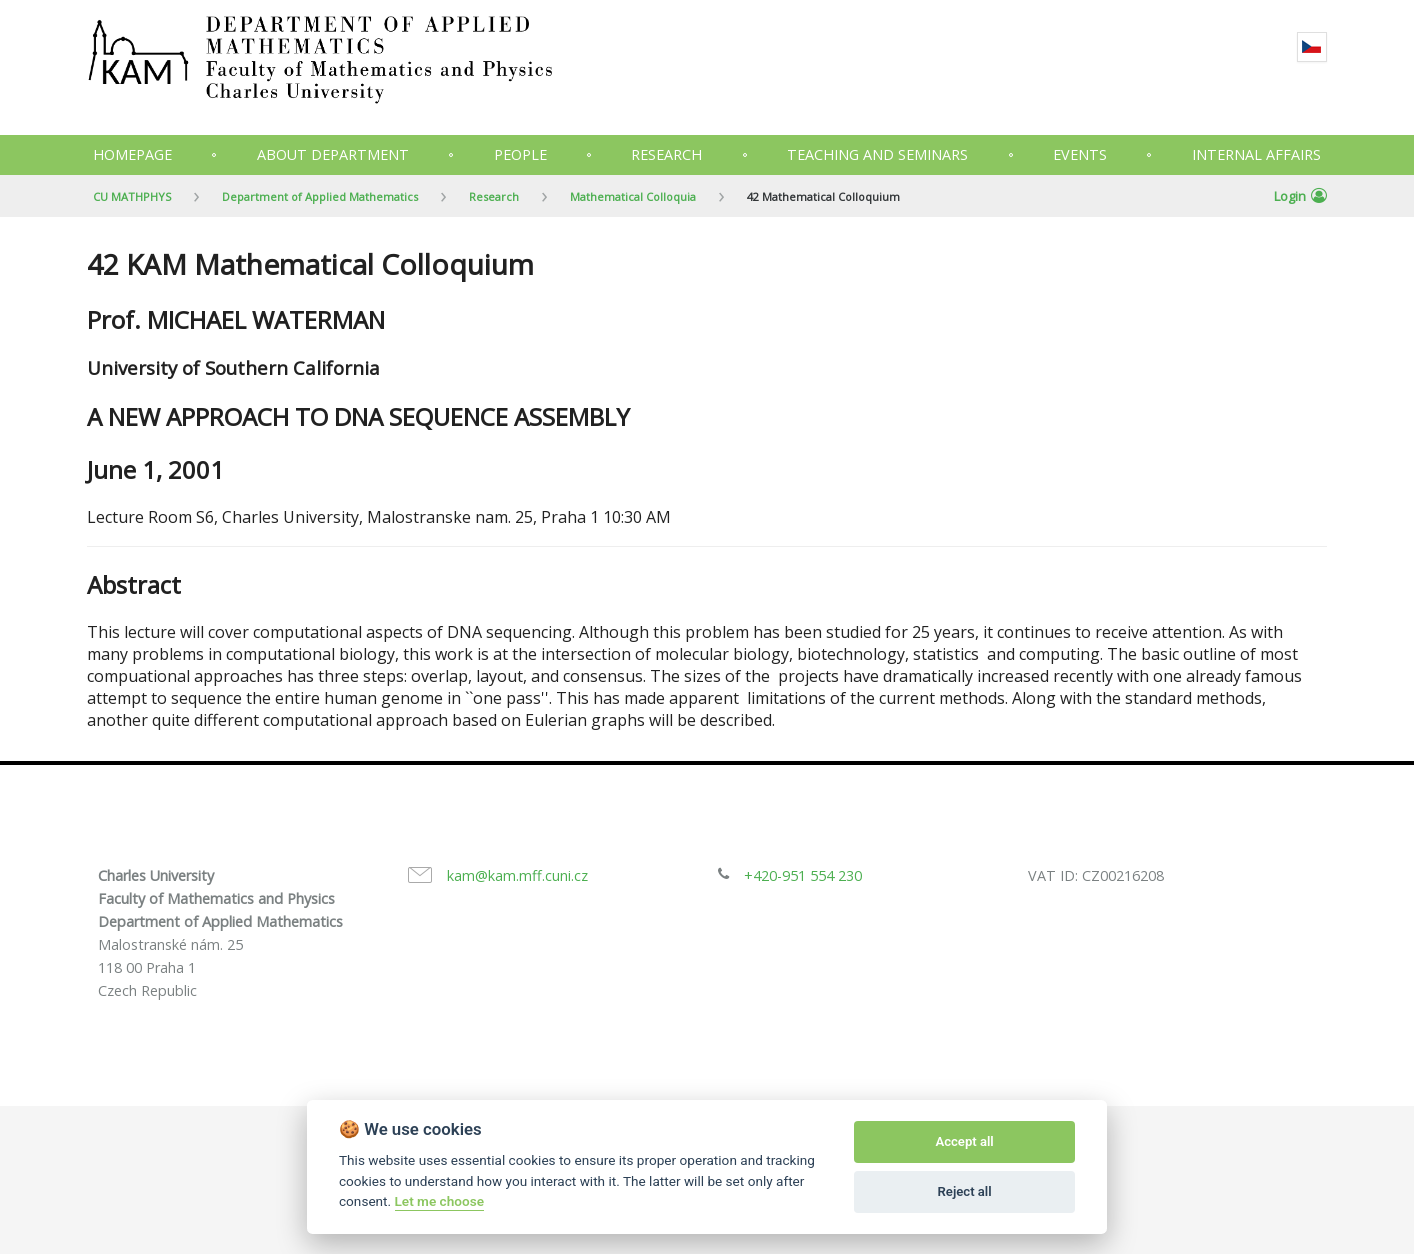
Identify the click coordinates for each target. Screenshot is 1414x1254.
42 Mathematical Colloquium (823, 196)
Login (1300, 196)
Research (666, 154)
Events (1080, 154)
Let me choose (439, 1201)
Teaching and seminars (877, 154)
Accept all (964, 1141)
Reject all (965, 1191)
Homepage (132, 154)
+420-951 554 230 (803, 875)
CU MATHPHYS (132, 196)
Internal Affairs (1256, 154)
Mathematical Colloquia (633, 196)
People (520, 154)
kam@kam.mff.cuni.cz (517, 875)
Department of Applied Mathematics (320, 196)
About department (333, 154)
